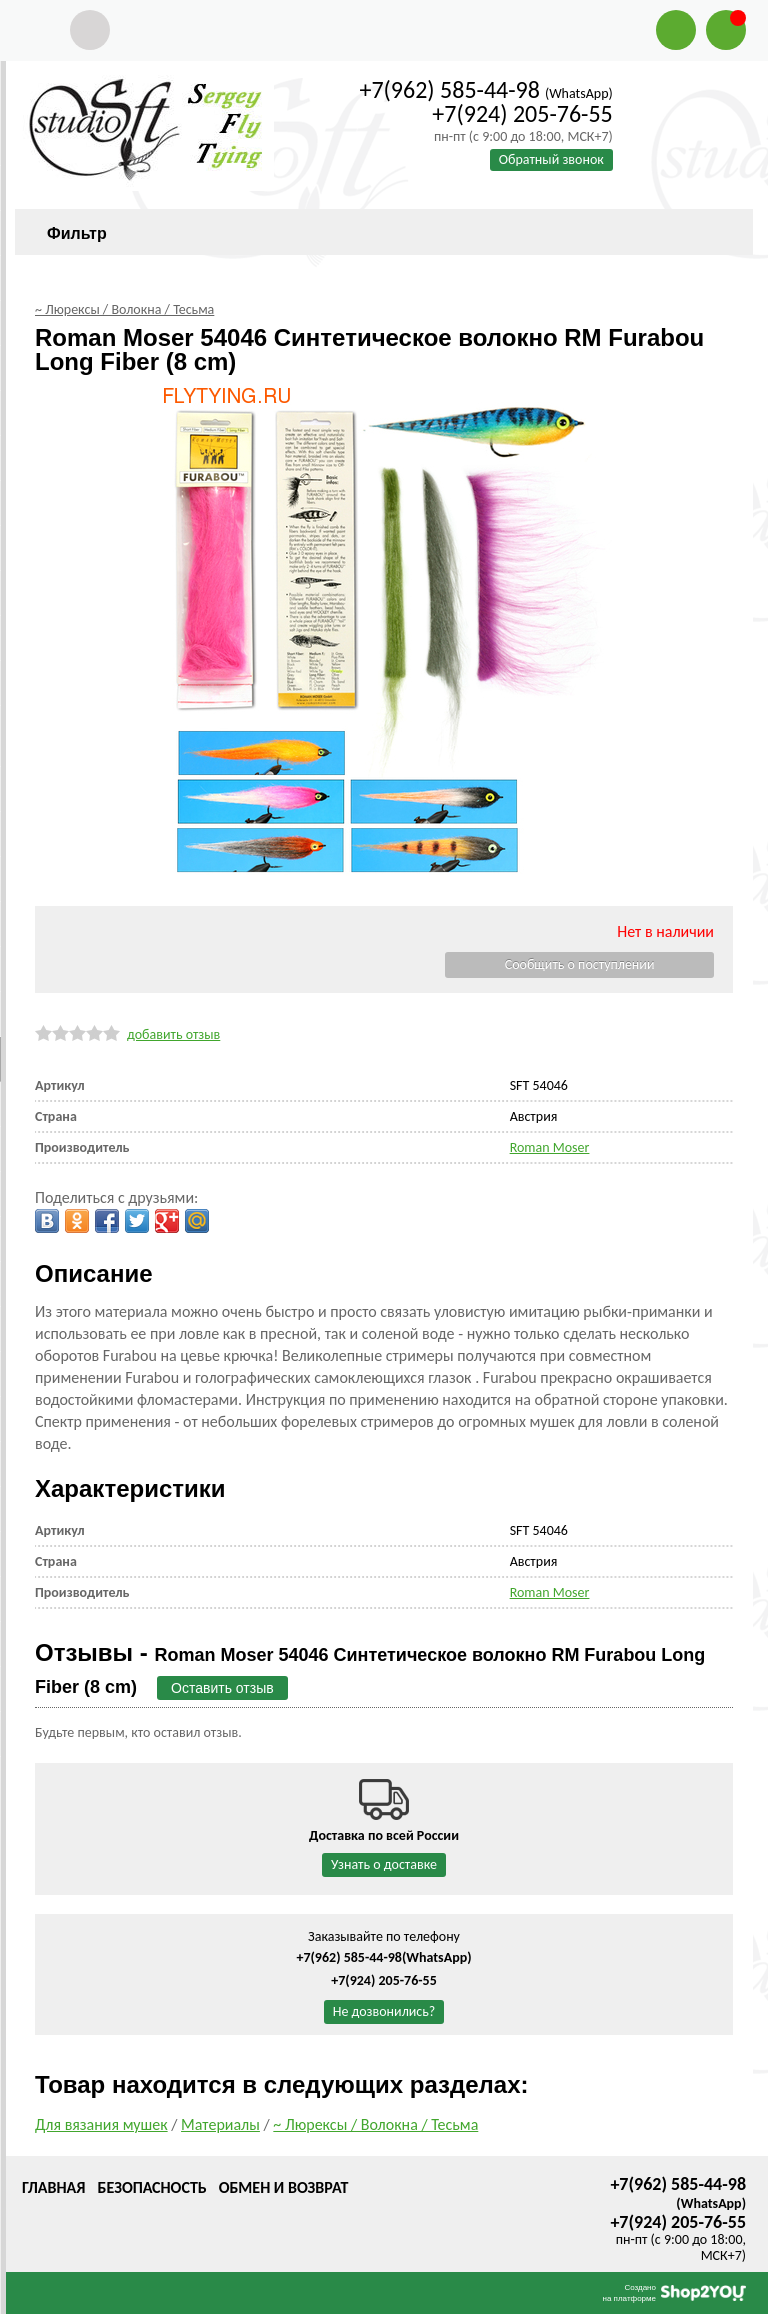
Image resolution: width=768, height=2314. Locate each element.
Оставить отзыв (222, 1688)
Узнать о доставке (384, 1864)
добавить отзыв (173, 1034)
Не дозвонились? (384, 2011)
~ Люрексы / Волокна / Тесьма (375, 2124)
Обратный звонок (551, 159)
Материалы (220, 2124)
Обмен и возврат (284, 2187)
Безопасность (151, 2187)
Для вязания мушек (101, 2124)
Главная (53, 2187)
